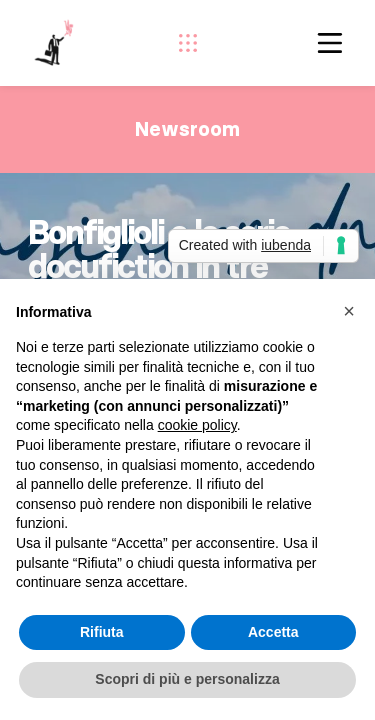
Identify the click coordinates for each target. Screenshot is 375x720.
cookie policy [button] (197, 425)
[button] (349, 311)
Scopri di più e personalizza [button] (187, 679)
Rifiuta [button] (102, 632)
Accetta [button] (273, 632)
